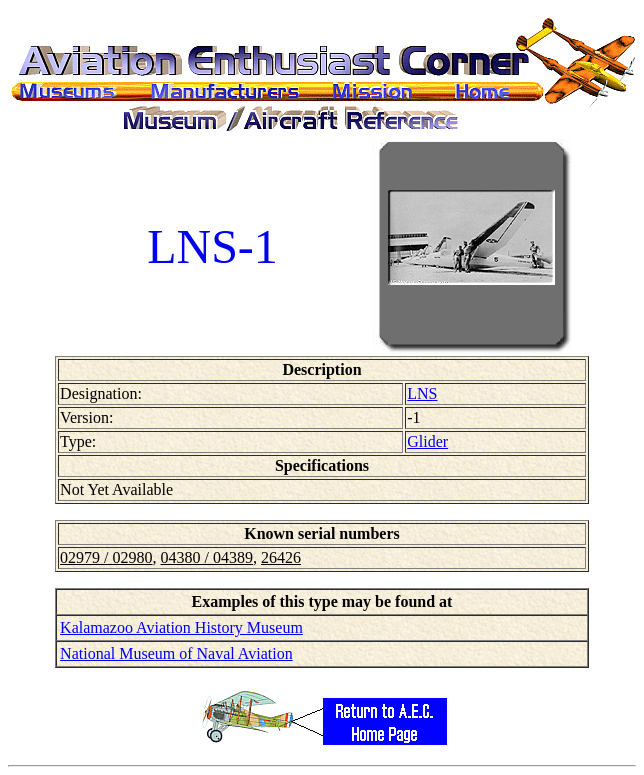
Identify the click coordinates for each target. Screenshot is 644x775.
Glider (427, 441)
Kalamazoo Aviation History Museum (181, 627)
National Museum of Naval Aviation (176, 653)
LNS (422, 393)
